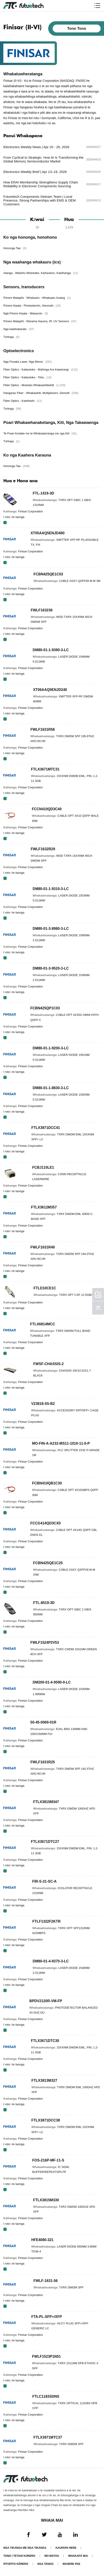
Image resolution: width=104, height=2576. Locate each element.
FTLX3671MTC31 (45, 769)
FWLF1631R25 (42, 1762)
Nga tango (45, 2563)
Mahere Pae (71, 2563)
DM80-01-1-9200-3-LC (51, 1048)
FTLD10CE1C (44, 1288)
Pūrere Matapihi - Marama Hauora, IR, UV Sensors (39, 321)
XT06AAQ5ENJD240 (50, 690)
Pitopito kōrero (15, 2563)
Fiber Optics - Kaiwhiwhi (22, 400)
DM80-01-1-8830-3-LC (51, 1088)
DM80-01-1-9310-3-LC (51, 889)
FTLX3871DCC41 (45, 1128)
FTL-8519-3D (44, 1603)
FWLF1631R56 (42, 729)
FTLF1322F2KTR (46, 1921)
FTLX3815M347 (46, 1802)
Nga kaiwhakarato (18, 329)
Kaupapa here (66, 2547)
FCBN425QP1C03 (45, 1008)
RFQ (5, 522)
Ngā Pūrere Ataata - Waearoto (25, 313)
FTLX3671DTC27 (45, 1842)
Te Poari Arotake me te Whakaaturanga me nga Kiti (40, 433)
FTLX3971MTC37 (47, 2437)
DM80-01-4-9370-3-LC (51, 1961)
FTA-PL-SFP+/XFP (46, 2317)
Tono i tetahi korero (19, 2555)
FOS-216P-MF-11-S (48, 2160)
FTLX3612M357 (44, 1207)
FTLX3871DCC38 (45, 2120)
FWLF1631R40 (42, 1247)
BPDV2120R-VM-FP (45, 2001)
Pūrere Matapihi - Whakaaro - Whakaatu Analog (37, 297)
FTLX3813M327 (44, 2080)
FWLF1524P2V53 (44, 1642)
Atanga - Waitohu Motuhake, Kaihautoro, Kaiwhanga (40, 273)
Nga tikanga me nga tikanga (24, 2547)
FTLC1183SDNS (45, 2396)
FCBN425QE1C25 (48, 1563)
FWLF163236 (41, 610)
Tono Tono (76, 28)
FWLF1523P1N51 (46, 2356)
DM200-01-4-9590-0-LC (52, 1682)
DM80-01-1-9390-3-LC (51, 650)
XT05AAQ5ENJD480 (47, 533)
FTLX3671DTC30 (45, 2041)
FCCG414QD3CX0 (45, 1523)
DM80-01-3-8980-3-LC (51, 928)
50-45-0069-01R (43, 1722)
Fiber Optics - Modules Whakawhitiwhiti (34, 385)
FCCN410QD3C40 (47, 809)
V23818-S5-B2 (43, 1404)
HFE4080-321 (42, 2240)
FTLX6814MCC (42, 1324)
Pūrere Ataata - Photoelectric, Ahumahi (32, 305)
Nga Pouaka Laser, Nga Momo (27, 361)
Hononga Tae (14, 248)
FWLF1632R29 (43, 849)
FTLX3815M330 (46, 2200)
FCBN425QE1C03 (48, 574)
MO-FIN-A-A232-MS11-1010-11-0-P (61, 1443)
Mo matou (51, 2555)
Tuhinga (11, 337)
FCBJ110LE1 (43, 1167)
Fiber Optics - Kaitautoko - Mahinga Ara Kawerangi (40, 369)
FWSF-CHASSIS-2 (48, 1364)
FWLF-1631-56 (45, 2281)
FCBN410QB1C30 (47, 1483)
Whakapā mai (78, 2555)
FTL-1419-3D (43, 493)
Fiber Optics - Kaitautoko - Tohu (27, 377)
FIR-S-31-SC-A (44, 1881)
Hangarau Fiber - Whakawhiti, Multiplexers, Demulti (41, 393)
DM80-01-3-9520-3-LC (51, 968)
